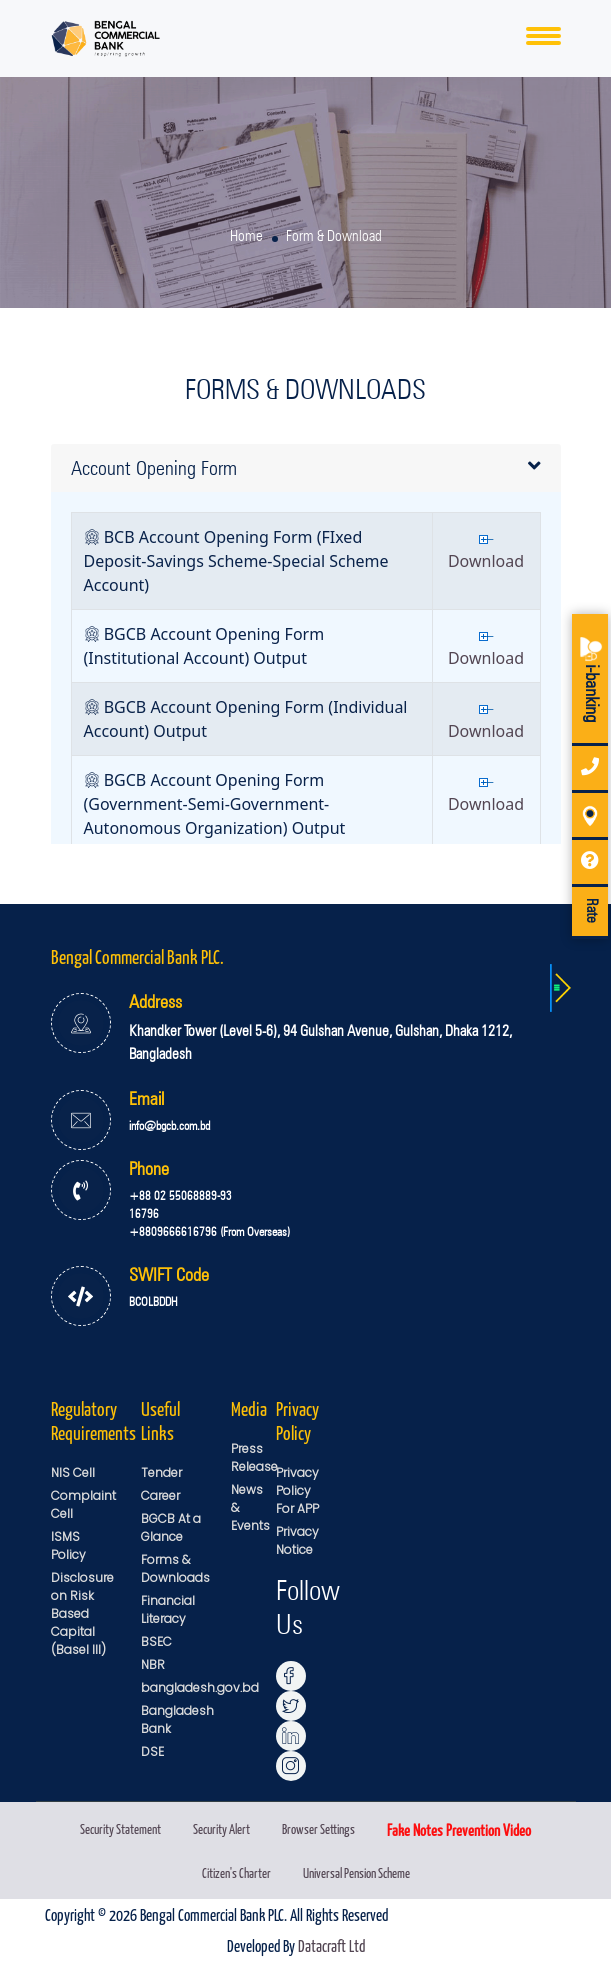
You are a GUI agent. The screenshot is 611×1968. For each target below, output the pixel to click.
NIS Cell (73, 1472)
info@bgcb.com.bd (169, 1125)
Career (160, 1495)
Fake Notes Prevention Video (459, 1829)
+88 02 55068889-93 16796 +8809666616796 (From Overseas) (209, 1213)
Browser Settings (318, 1828)
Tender (161, 1472)
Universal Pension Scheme (356, 1872)
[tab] (306, 468)
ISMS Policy (68, 1545)
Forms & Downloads (175, 1568)
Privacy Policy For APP (297, 1490)
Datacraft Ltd (331, 1945)
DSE (152, 1751)
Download (486, 553)
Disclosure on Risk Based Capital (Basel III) (82, 1613)
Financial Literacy (168, 1609)
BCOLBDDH (153, 1301)
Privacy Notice (297, 1540)
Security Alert (221, 1828)
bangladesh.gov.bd (200, 1687)
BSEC (156, 1641)
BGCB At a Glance (171, 1527)
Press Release (254, 1457)
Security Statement (120, 1828)
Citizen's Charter (236, 1872)
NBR (153, 1664)
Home (246, 236)
